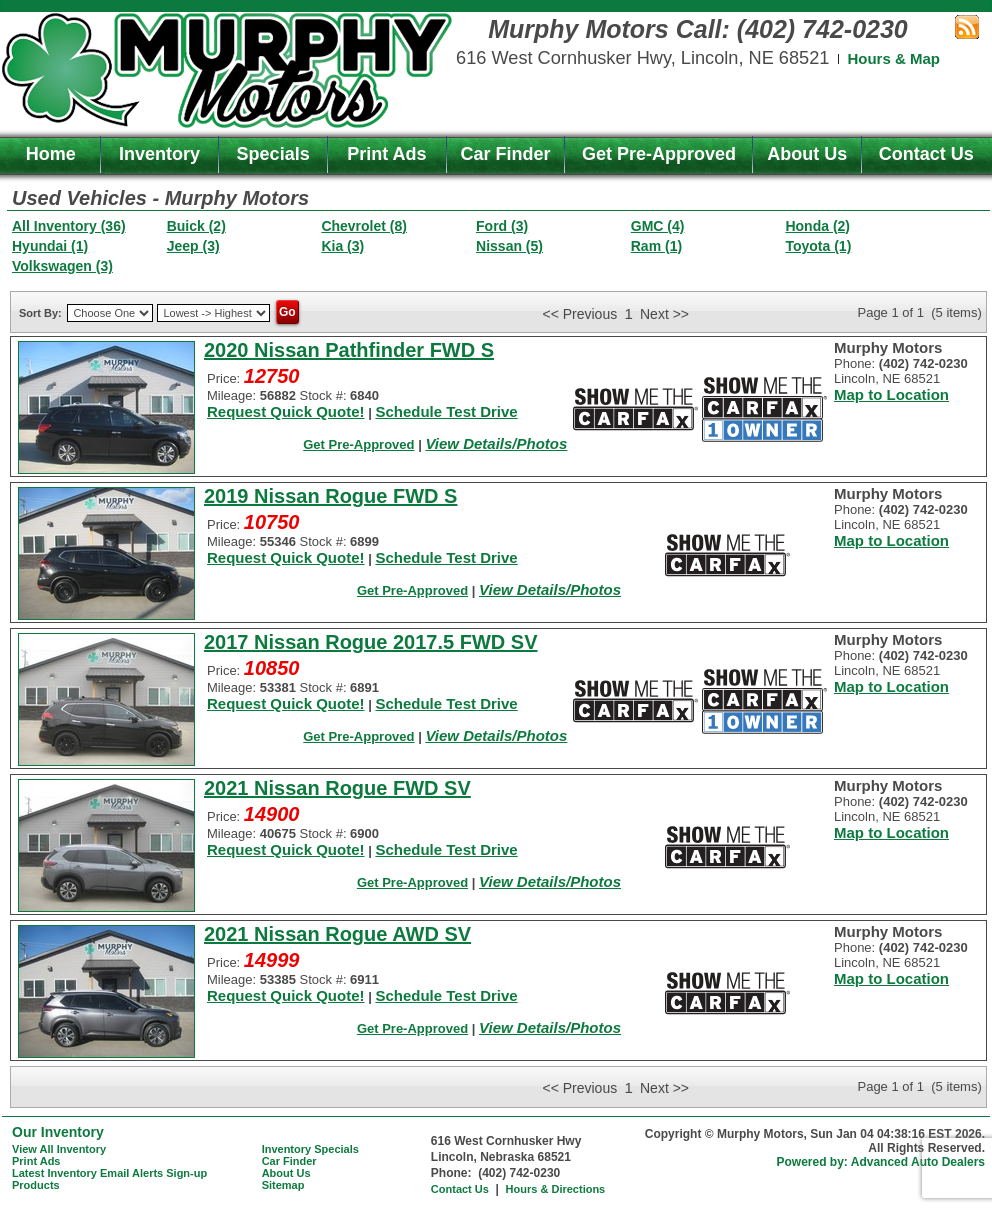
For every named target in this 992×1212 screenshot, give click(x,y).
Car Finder (506, 154)
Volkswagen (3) (62, 266)
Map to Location (891, 394)
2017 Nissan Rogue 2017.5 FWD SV (370, 642)
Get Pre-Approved (659, 154)
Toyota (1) (818, 246)
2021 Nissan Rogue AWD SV (337, 934)
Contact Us (926, 154)
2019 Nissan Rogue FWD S (330, 496)
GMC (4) (658, 226)
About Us (807, 154)
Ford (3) (502, 226)
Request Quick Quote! (286, 411)
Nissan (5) (509, 246)
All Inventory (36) (69, 226)
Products (36, 1185)
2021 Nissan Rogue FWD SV (337, 788)
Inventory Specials (310, 1149)
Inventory (159, 154)
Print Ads (386, 154)
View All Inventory (59, 1149)
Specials (273, 154)
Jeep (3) (193, 246)
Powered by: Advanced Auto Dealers (881, 1162)
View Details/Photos (496, 443)
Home (51, 154)
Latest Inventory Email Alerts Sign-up (109, 1173)
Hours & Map (893, 58)
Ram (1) (656, 246)
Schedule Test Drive (446, 411)
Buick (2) (196, 226)
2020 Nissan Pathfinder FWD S (349, 350)
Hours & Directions (556, 1189)
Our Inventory (58, 1132)
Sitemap (283, 1185)
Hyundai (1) (50, 246)
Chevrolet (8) (364, 226)
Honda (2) (817, 226)
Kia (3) (342, 246)
